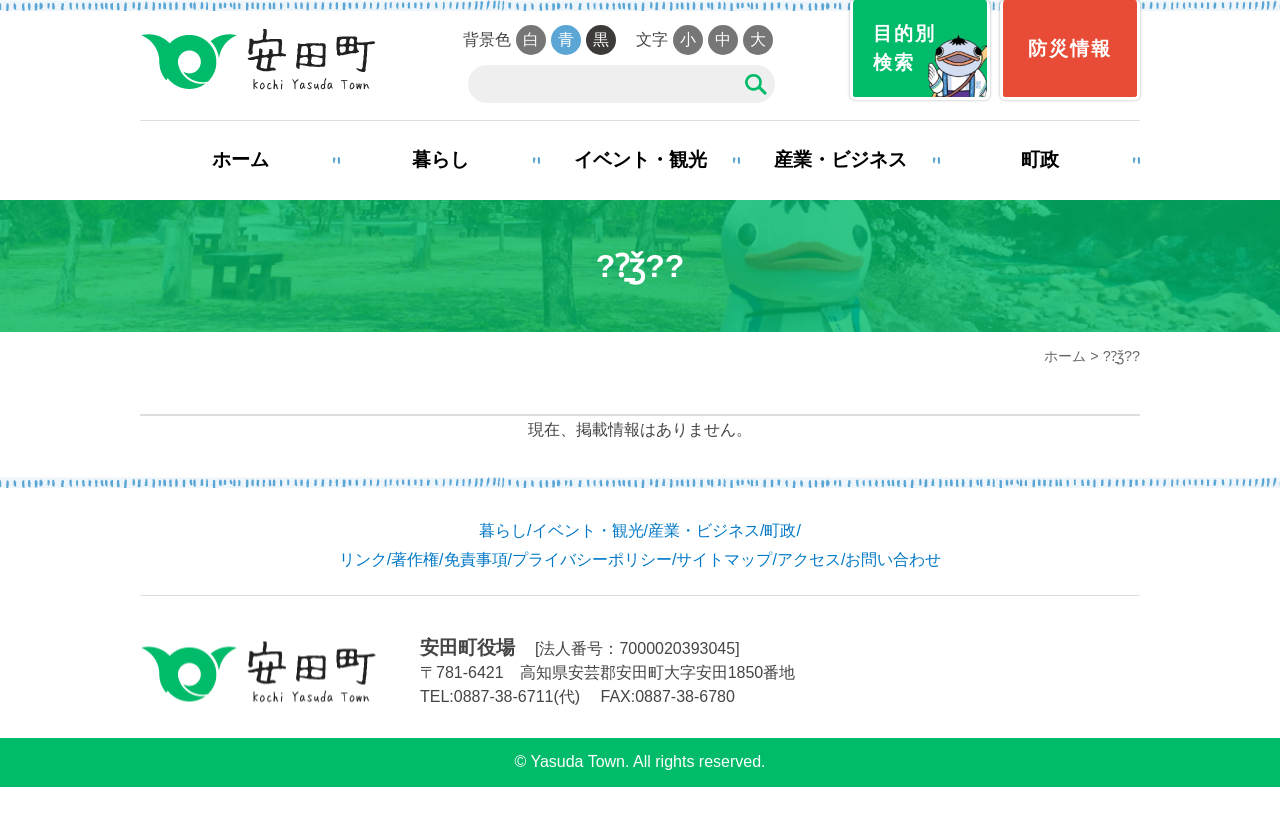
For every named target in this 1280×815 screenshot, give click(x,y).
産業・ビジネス (840, 159)
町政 (1040, 159)
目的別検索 (904, 48)
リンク (363, 559)
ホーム (240, 159)
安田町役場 (257, 60)
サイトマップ (724, 559)
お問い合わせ (893, 559)
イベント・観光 (640, 159)
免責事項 (476, 559)
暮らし (440, 159)
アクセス (809, 559)
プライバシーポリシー (592, 559)
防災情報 (1070, 48)
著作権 (415, 559)
